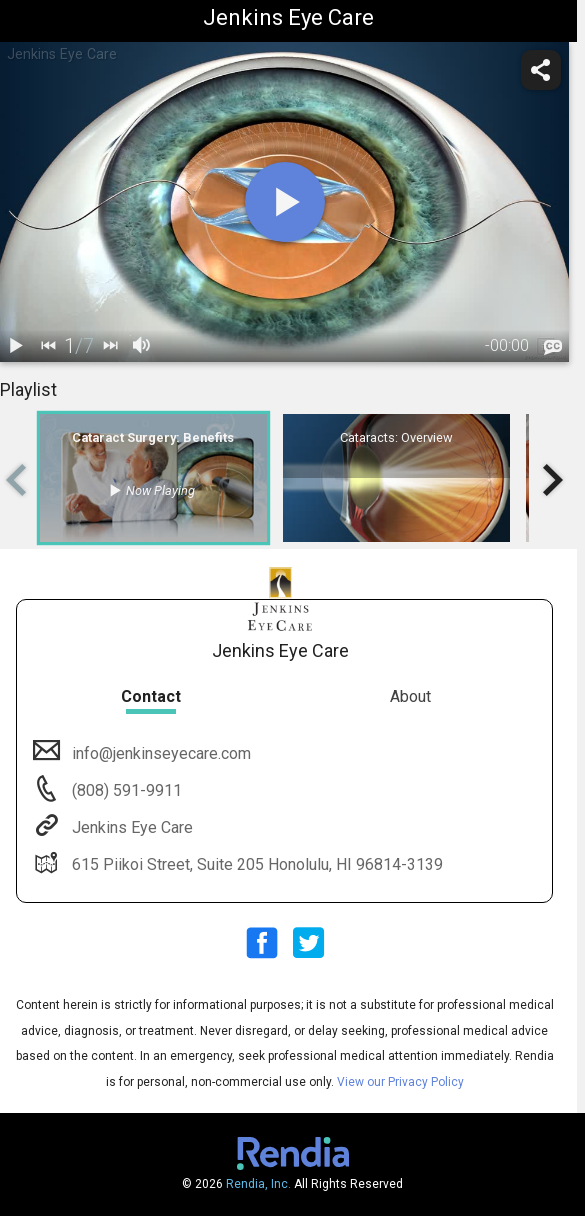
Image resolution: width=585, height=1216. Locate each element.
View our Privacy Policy (400, 1082)
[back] (48, 346)
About (410, 696)
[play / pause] (16, 346)
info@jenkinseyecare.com (159, 753)
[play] (285, 202)
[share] (541, 70)
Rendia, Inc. (258, 1184)
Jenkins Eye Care (130, 827)
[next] (110, 346)
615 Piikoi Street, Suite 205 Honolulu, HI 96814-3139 (255, 864)
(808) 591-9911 (125, 790)
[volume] (142, 346)
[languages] (553, 347)
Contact (151, 696)
